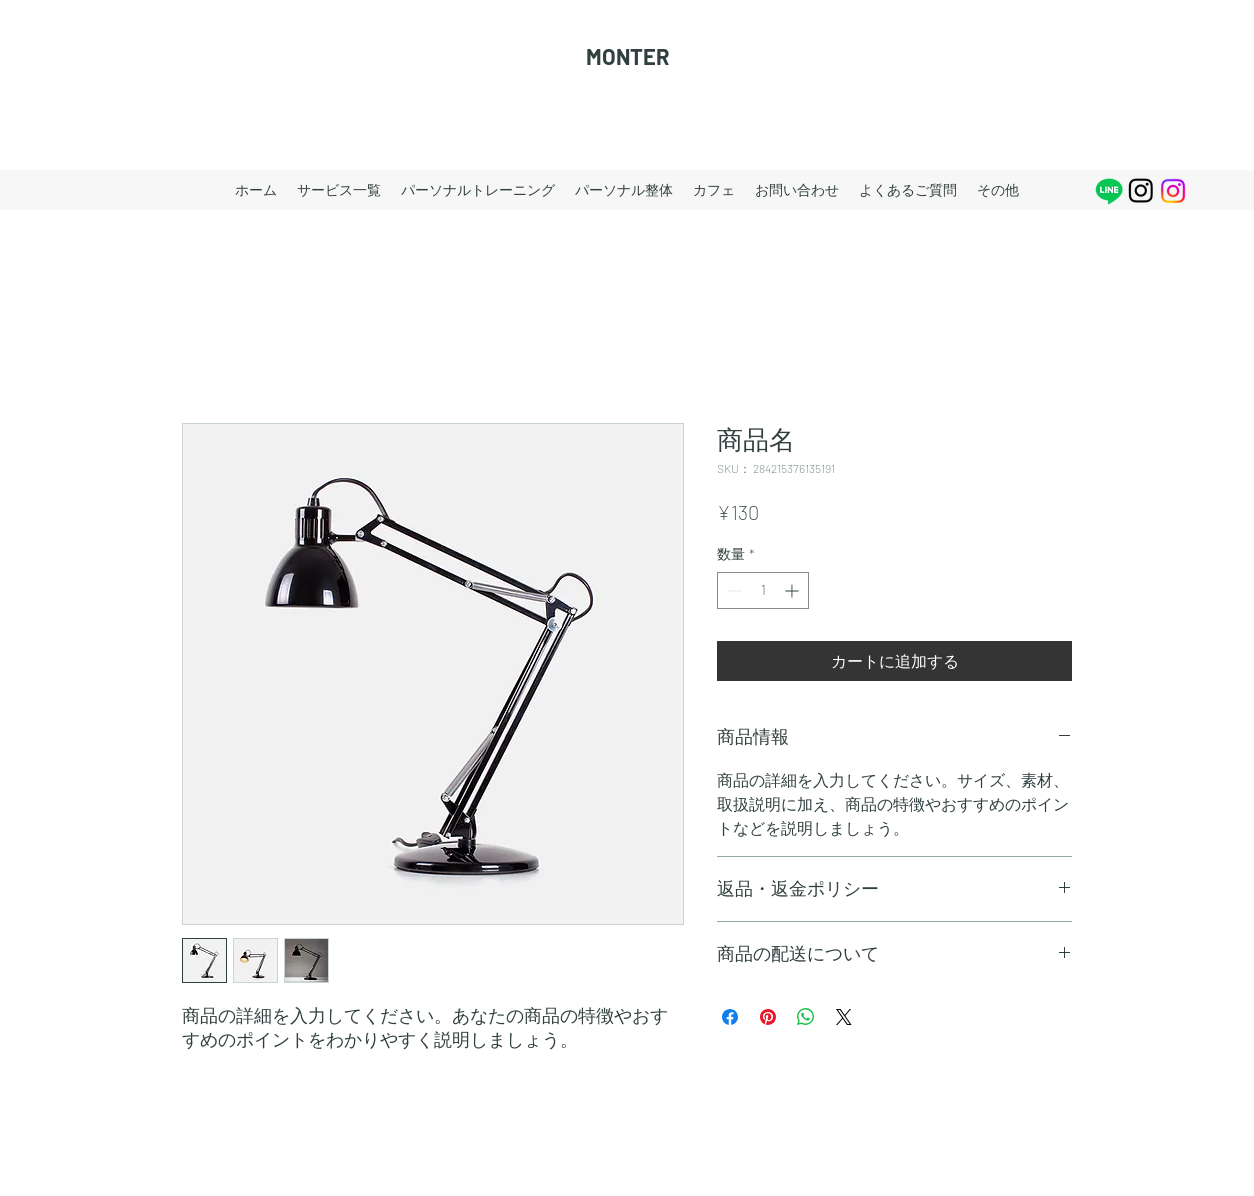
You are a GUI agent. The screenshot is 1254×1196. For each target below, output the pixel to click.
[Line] (1109, 191)
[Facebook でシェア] (730, 1017)
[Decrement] (732, 590)
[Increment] (793, 590)
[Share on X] (844, 1017)
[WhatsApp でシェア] (806, 1017)
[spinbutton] (763, 590)
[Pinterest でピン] (768, 1017)
